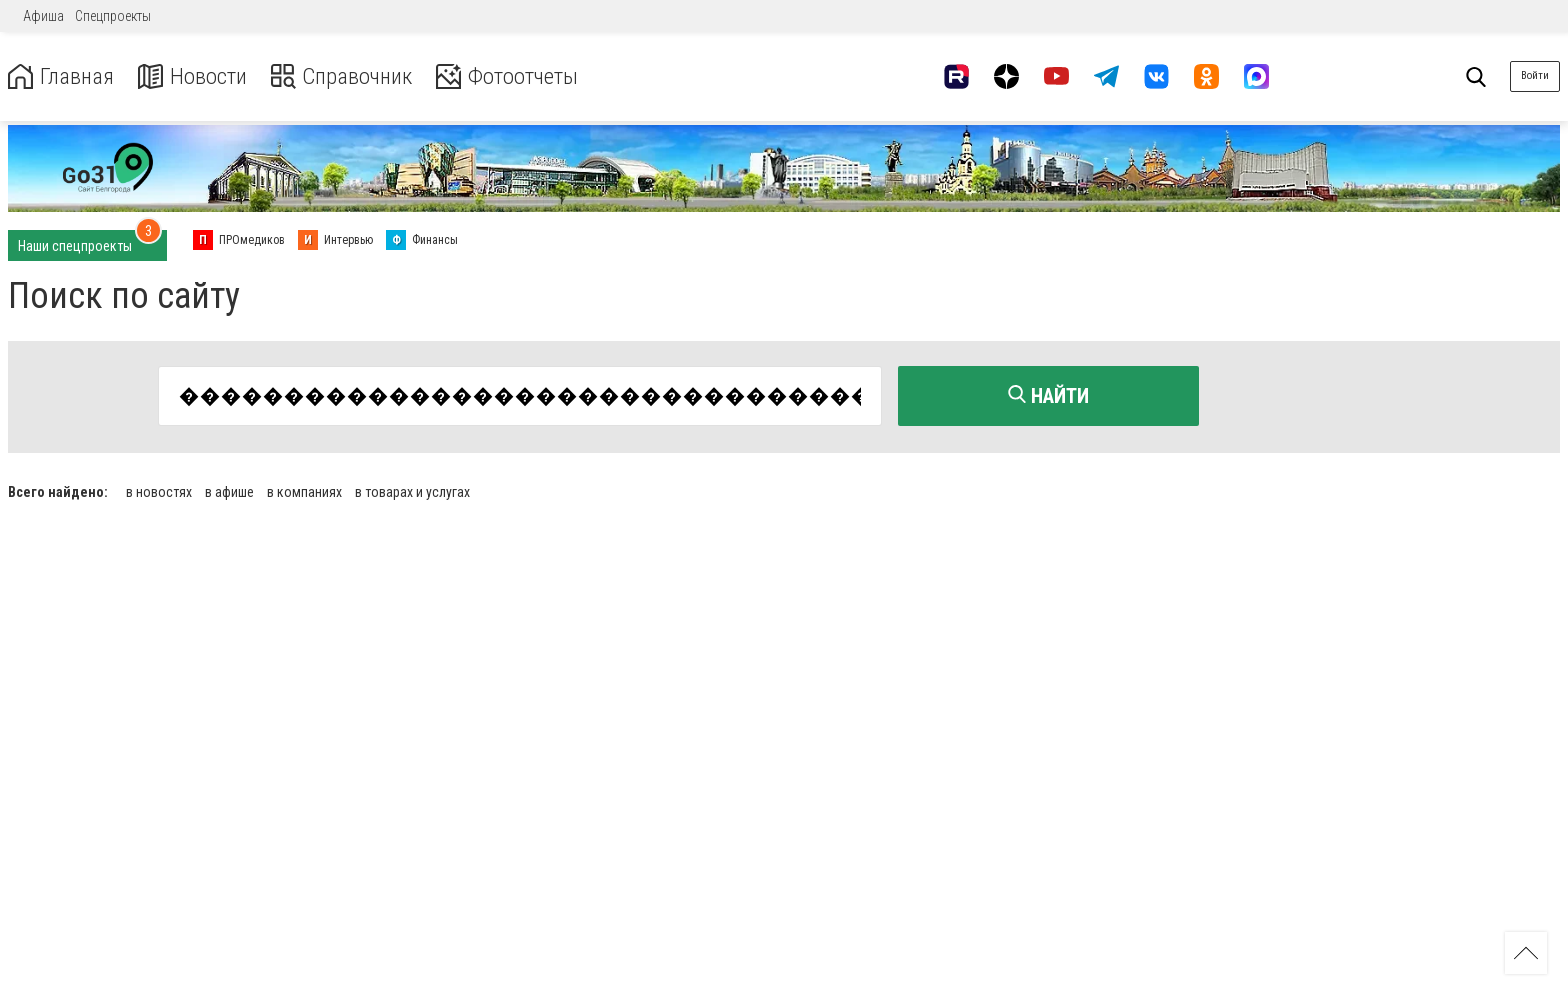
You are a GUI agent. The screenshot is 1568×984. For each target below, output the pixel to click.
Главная (63, 76)
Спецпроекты (113, 16)
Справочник (353, 76)
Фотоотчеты (528, 76)
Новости (198, 76)
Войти (1535, 75)
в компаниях (304, 490)
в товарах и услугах (412, 490)
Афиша (43, 16)
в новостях (159, 490)
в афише (229, 490)
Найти (1048, 396)
